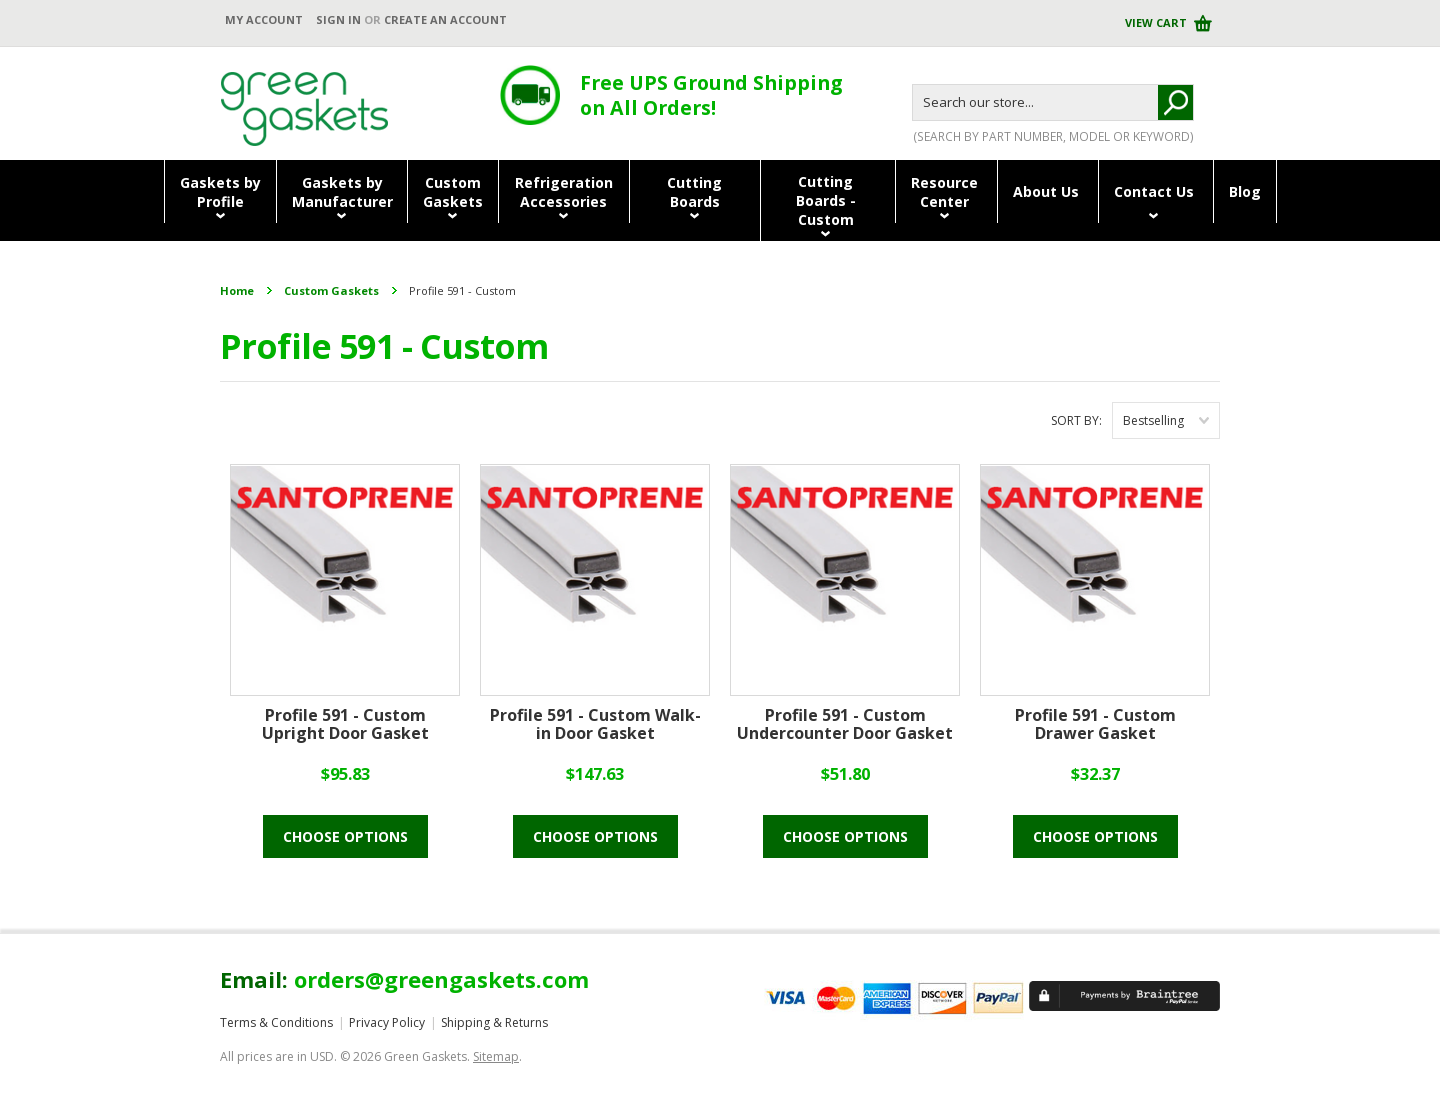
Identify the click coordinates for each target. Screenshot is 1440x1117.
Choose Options (345, 836)
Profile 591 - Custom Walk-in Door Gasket (595, 725)
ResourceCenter (944, 192)
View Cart (1157, 22)
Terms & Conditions (276, 1022)
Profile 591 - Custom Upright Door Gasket (345, 725)
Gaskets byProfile (220, 192)
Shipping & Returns (494, 1022)
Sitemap (496, 1056)
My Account (264, 19)
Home (237, 290)
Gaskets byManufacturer (342, 192)
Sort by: (1076, 420)
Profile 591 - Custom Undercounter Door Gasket (845, 725)
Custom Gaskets (331, 290)
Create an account (445, 19)
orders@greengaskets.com (441, 979)
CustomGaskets (453, 192)
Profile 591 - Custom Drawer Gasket (1095, 725)
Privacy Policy (387, 1022)
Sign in (338, 19)
